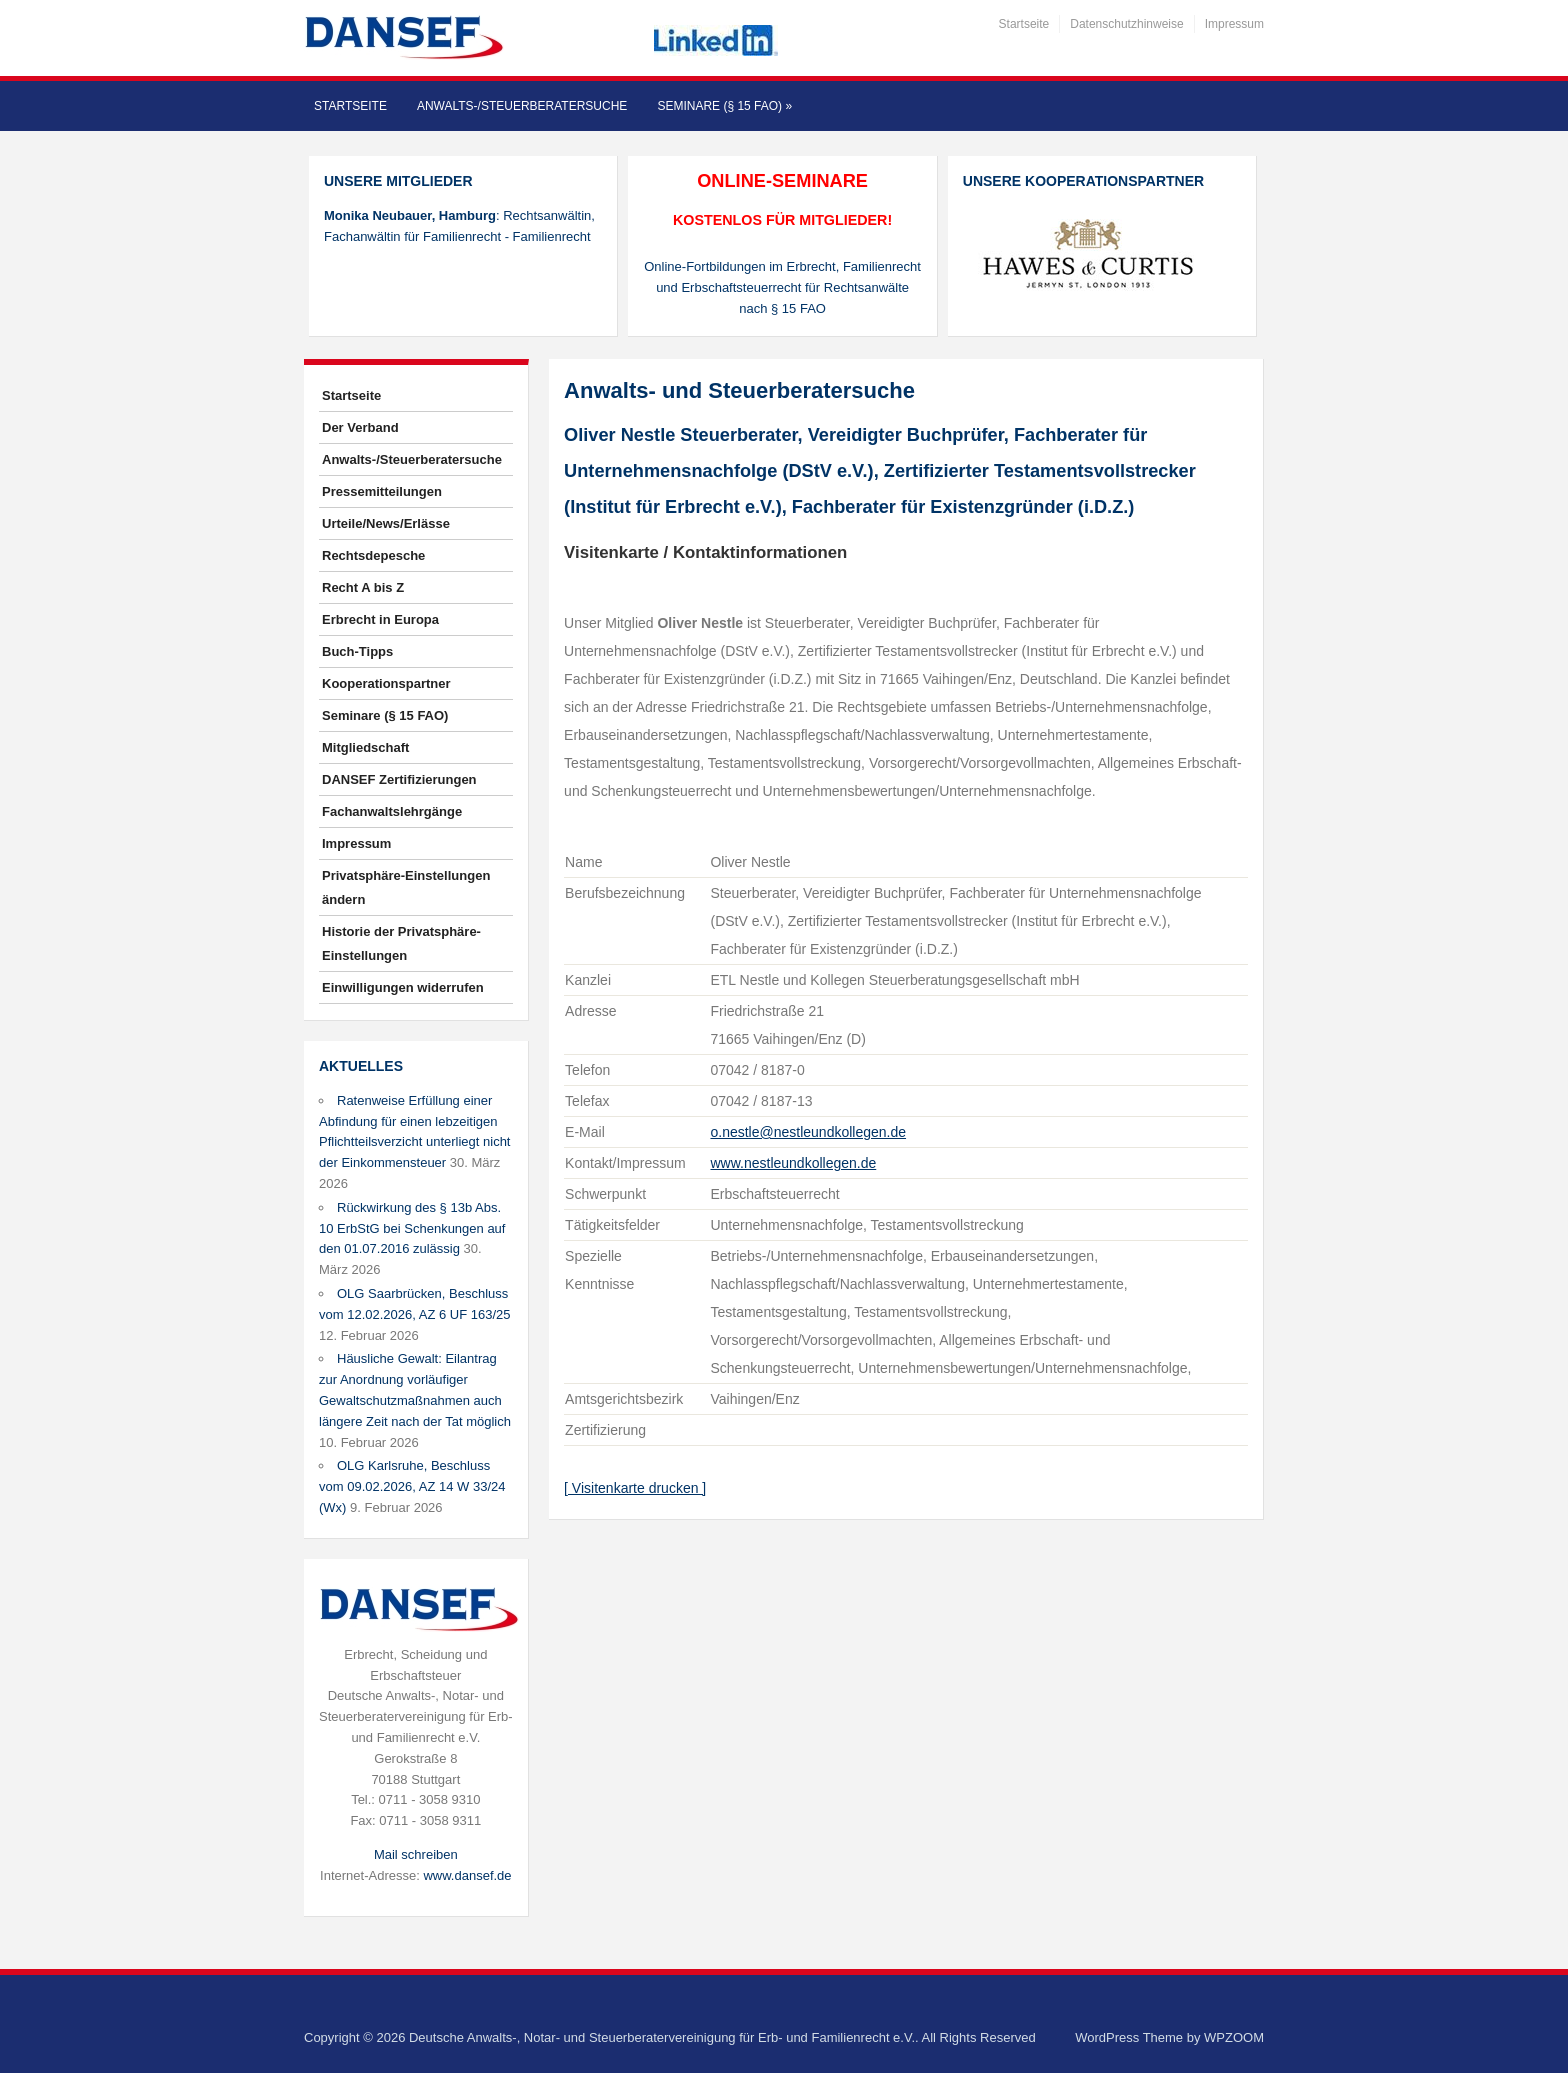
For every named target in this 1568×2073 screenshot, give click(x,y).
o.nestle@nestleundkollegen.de (808, 1132)
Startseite (1024, 24)
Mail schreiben (416, 1854)
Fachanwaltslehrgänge (392, 811)
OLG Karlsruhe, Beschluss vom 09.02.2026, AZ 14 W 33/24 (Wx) (412, 1486)
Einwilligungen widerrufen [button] (403, 987)
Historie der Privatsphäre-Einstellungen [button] (401, 943)
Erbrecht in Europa (380, 619)
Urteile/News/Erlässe (386, 523)
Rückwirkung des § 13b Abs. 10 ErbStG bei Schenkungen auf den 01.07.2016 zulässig (412, 1228)
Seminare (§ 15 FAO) (724, 106)
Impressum (1234, 24)
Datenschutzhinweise (1126, 24)
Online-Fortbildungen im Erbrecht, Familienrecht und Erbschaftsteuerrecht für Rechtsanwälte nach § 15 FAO (782, 287)
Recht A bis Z (363, 587)
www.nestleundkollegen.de (793, 1163)
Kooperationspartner (386, 683)
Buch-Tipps (357, 651)
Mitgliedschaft (365, 747)
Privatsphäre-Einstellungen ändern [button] (406, 887)
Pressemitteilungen (382, 491)
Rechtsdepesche (373, 555)
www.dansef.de (467, 1875)
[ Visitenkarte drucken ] (635, 1488)
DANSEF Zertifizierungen (399, 779)
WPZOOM (1234, 2037)
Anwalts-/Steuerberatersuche (522, 106)
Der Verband (360, 427)
